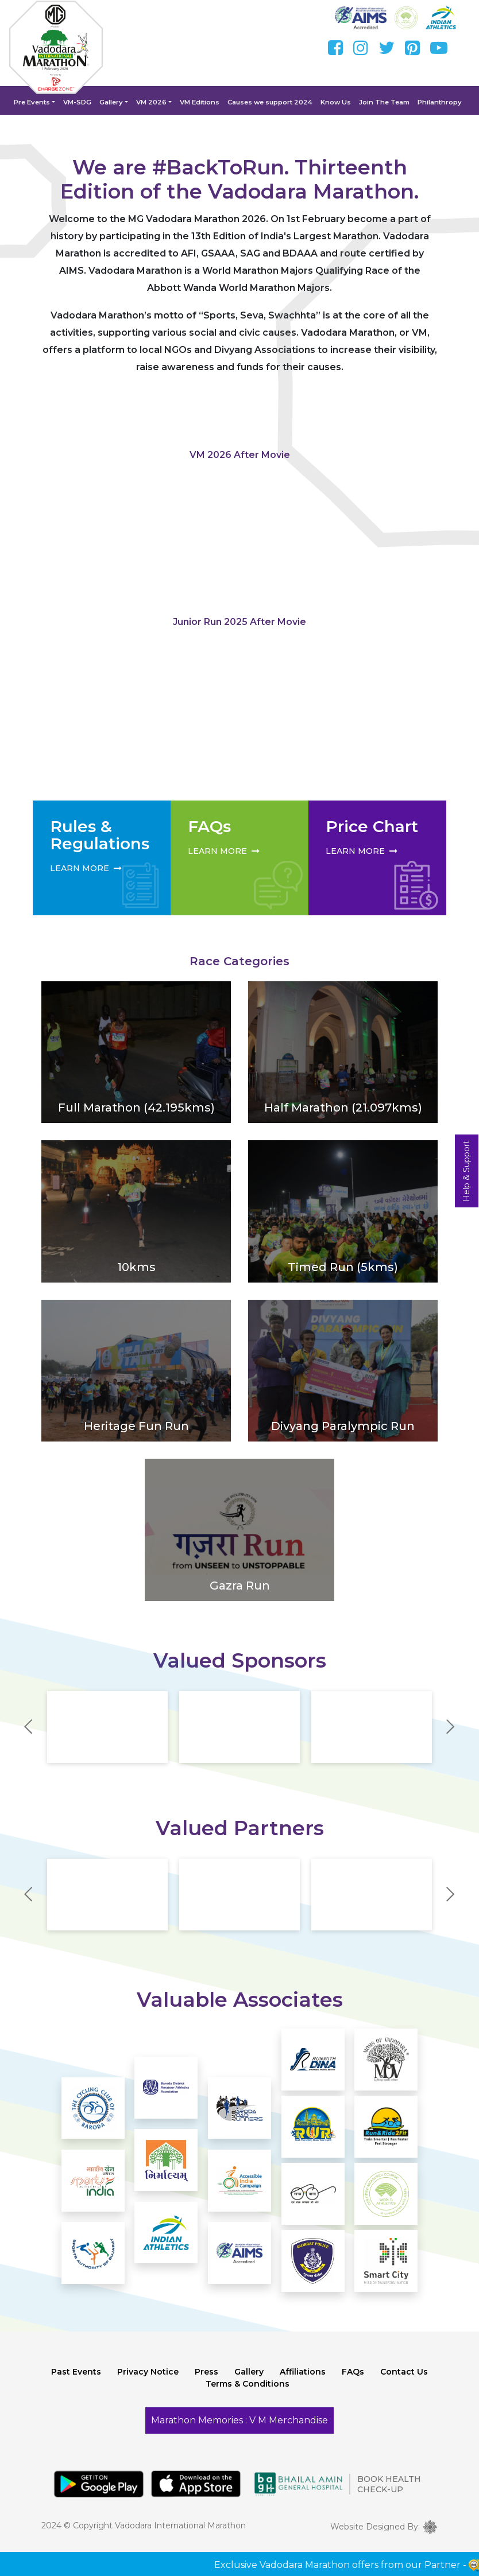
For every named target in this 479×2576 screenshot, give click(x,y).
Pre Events (39, 102)
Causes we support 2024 (269, 102)
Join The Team (380, 102)
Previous (28, 1731)
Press (206, 2384)
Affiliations (303, 2384)
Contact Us (404, 2384)
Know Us (334, 102)
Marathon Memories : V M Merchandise (239, 2432)
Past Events (76, 2384)
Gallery (115, 102)
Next (450, 1731)
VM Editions (201, 102)
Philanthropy (433, 102)
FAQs (353, 2384)
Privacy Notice (148, 2384)
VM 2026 (154, 102)
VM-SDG (83, 102)
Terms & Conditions (247, 2396)
